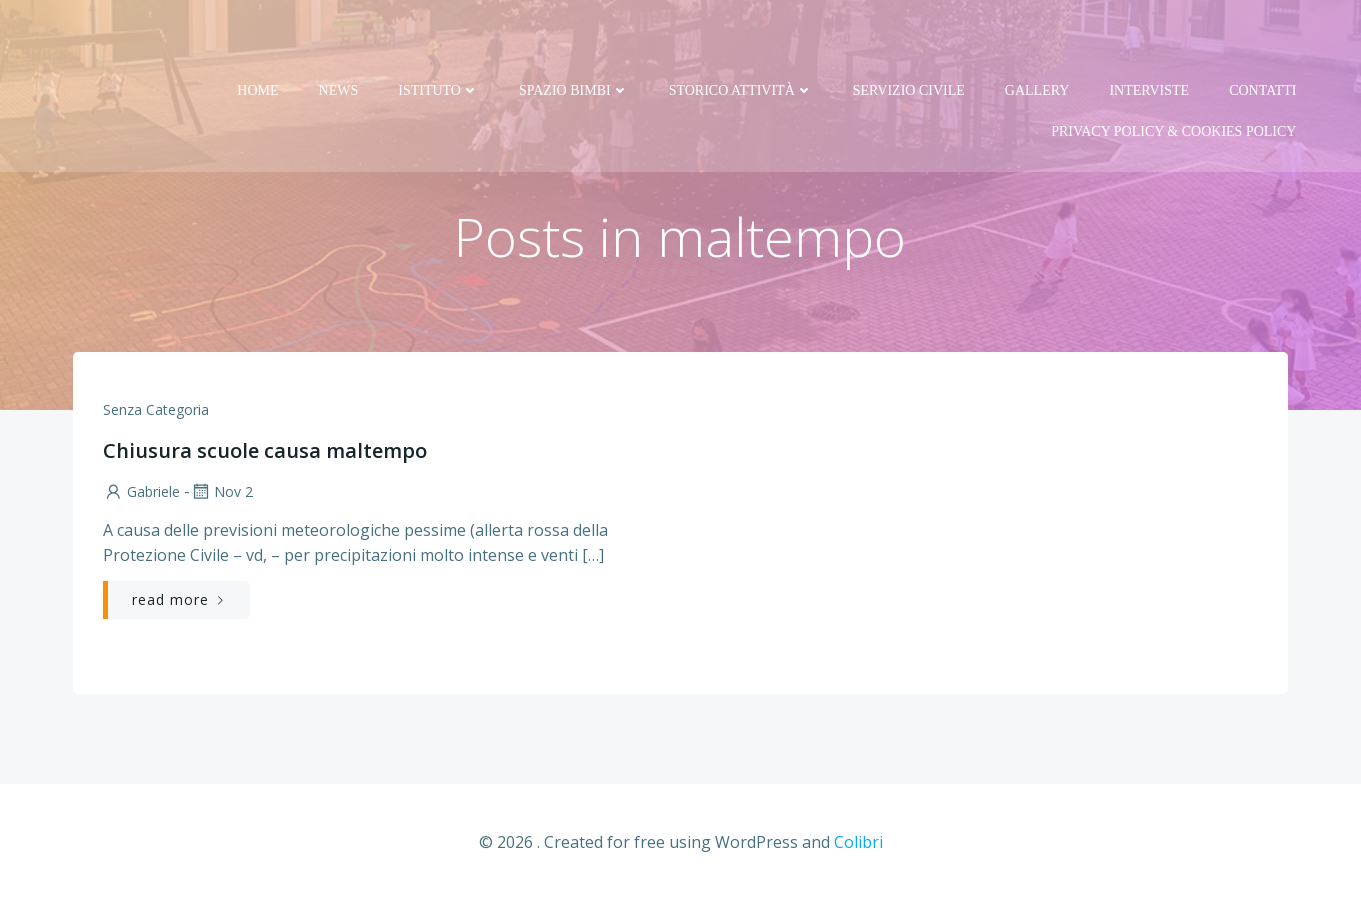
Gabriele (141, 491)
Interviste (1149, 40)
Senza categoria (156, 409)
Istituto (438, 40)
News (339, 40)
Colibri (858, 842)
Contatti (1262, 40)
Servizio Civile (909, 40)
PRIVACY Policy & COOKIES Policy (1173, 81)
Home (257, 40)
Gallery (1037, 40)
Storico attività (741, 40)
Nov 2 (221, 491)
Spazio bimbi (574, 40)
